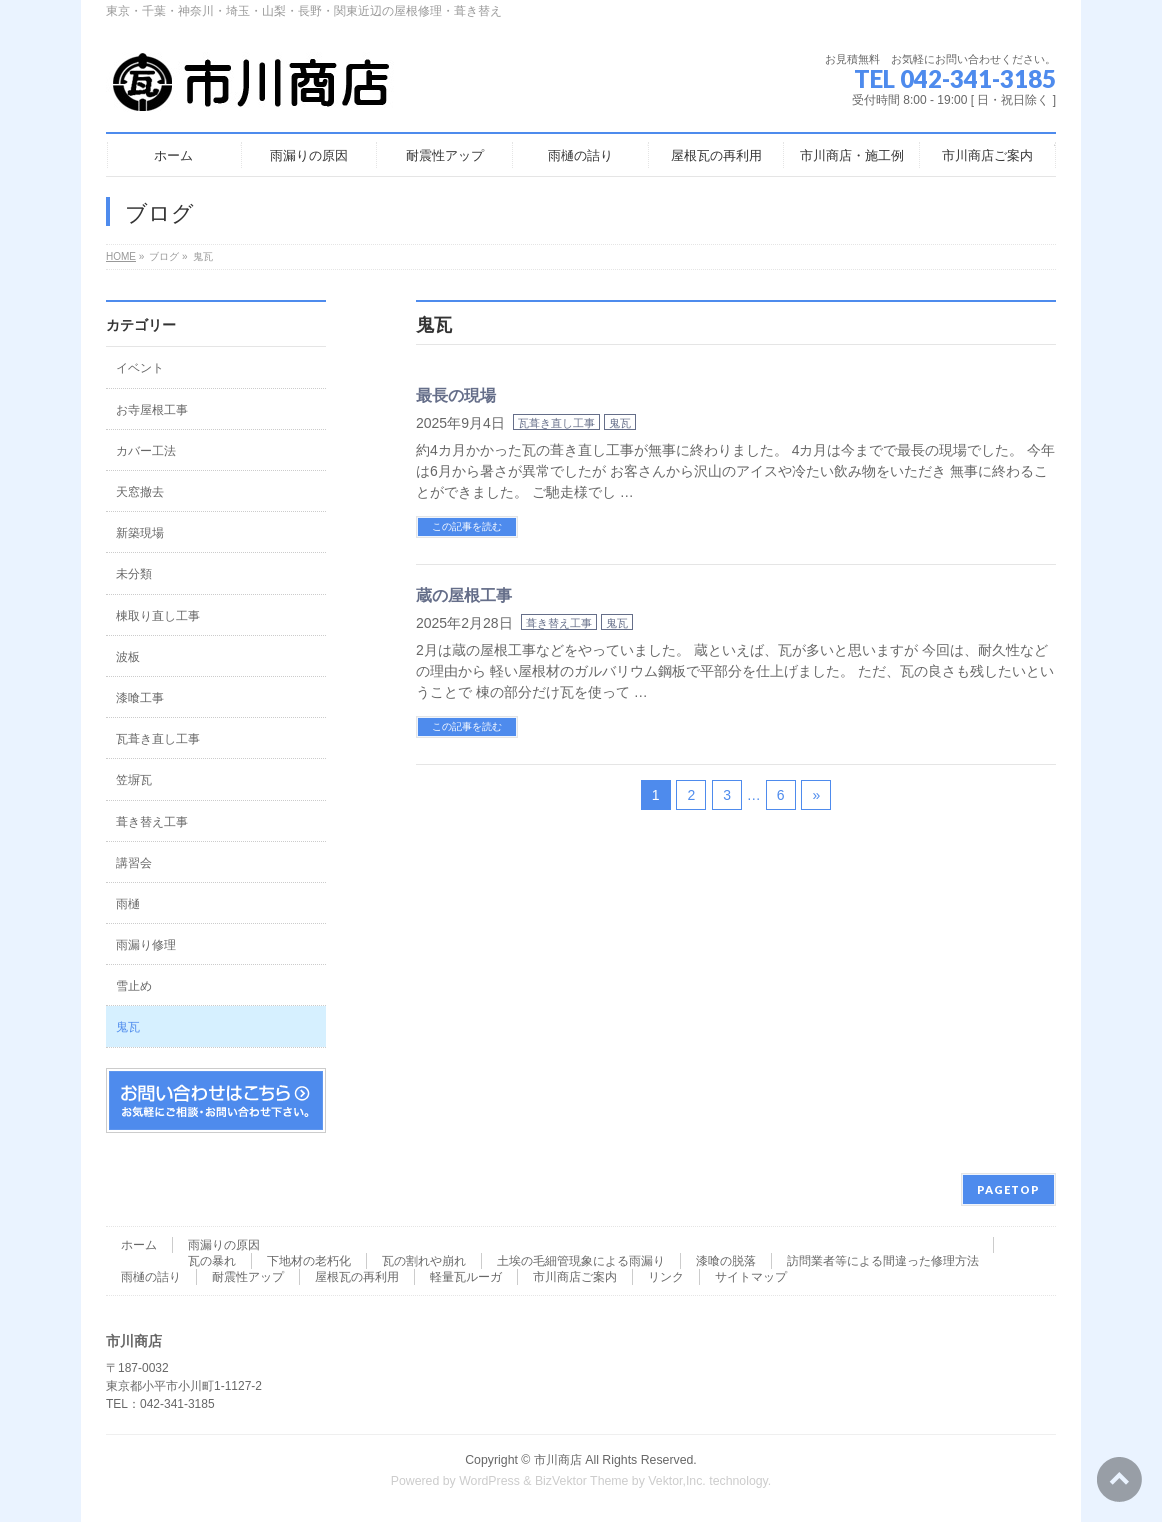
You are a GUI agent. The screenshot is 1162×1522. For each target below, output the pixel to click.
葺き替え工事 (559, 623)
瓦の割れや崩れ (424, 1261)
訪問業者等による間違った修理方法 (883, 1261)
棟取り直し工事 (158, 616)
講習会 (134, 863)
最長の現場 (456, 395)
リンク (666, 1277)
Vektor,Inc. (677, 1481)
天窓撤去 (140, 492)
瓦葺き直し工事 (556, 423)
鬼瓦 (620, 423)
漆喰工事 (140, 698)
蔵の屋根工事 (464, 595)
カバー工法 (146, 451)
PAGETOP (1008, 1189)
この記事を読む (467, 526)
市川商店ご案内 (575, 1277)
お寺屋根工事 (152, 410)
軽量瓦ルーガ (466, 1277)
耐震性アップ (248, 1277)
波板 (128, 657)
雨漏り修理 (146, 945)
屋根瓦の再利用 (357, 1277)
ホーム (139, 1245)
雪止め (134, 986)
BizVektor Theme (582, 1481)
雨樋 (128, 904)
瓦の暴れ (212, 1261)
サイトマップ (751, 1277)
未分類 (134, 574)
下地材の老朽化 (309, 1261)
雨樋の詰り (151, 1277)
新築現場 (140, 533)
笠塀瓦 (134, 780)
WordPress (489, 1481)
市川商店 (558, 1460)
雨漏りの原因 (224, 1245)
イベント (140, 368)
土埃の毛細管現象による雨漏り (581, 1261)
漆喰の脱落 (726, 1261)
